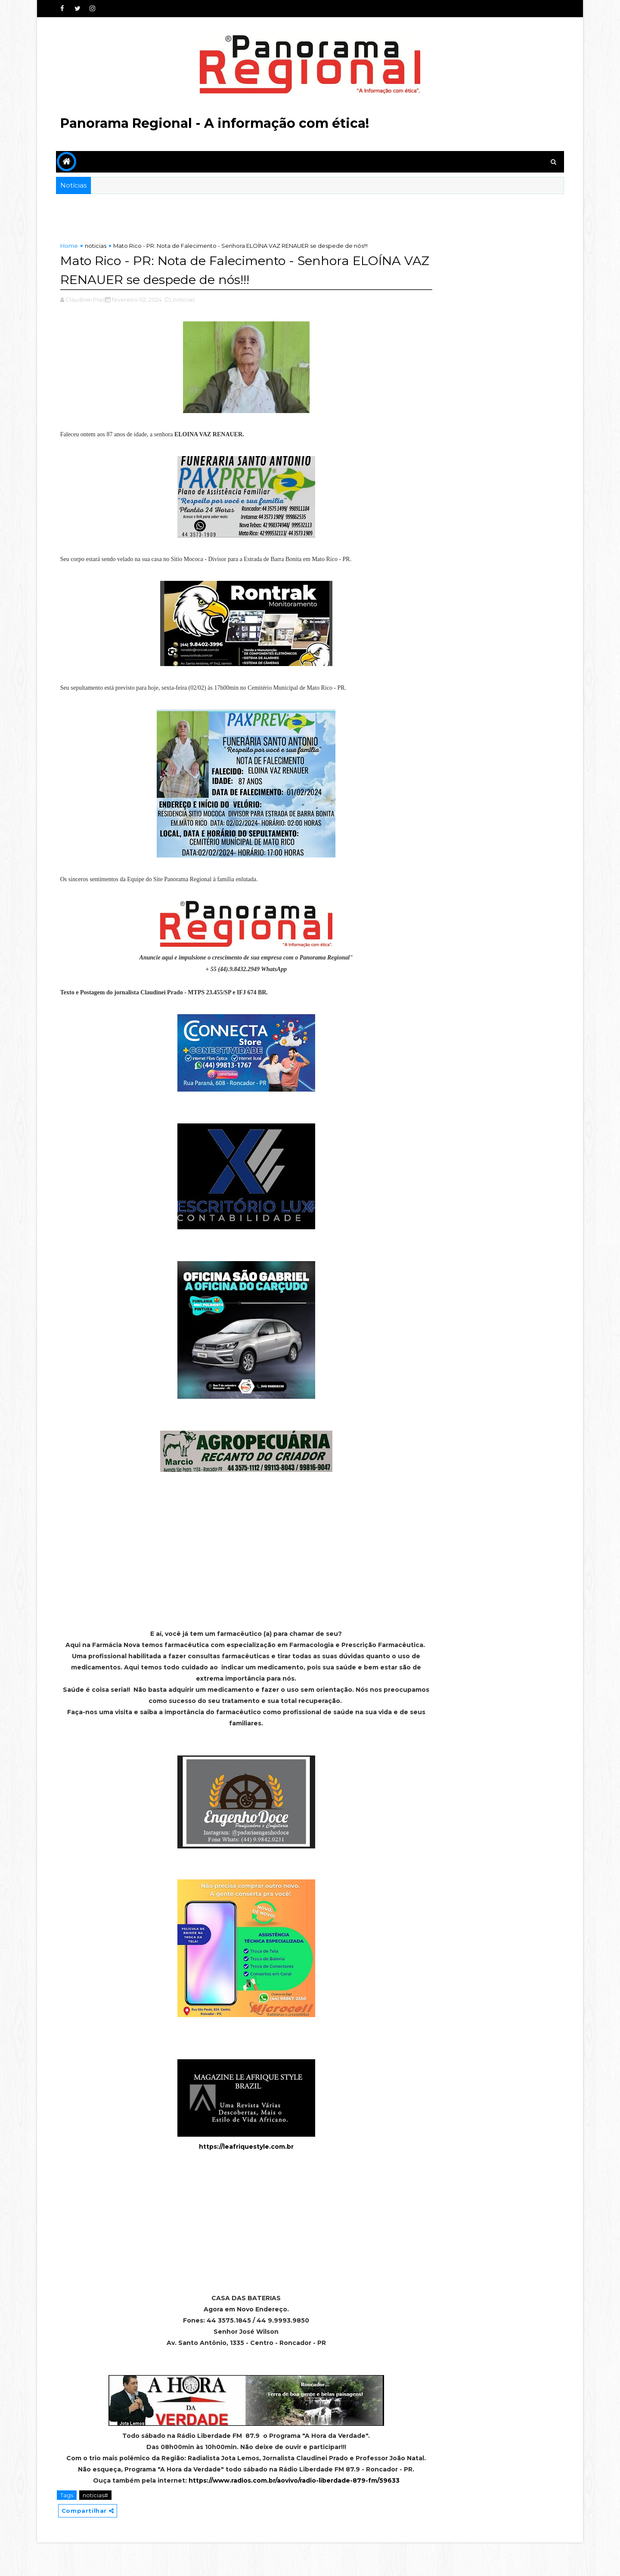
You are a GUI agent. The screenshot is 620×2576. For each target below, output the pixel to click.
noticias (97, 245)
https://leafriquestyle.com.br (229, 2157)
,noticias (185, 298)
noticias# (97, 2527)
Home (71, 245)
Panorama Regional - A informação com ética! (216, 123)
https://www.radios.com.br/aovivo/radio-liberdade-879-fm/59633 (277, 2513)
